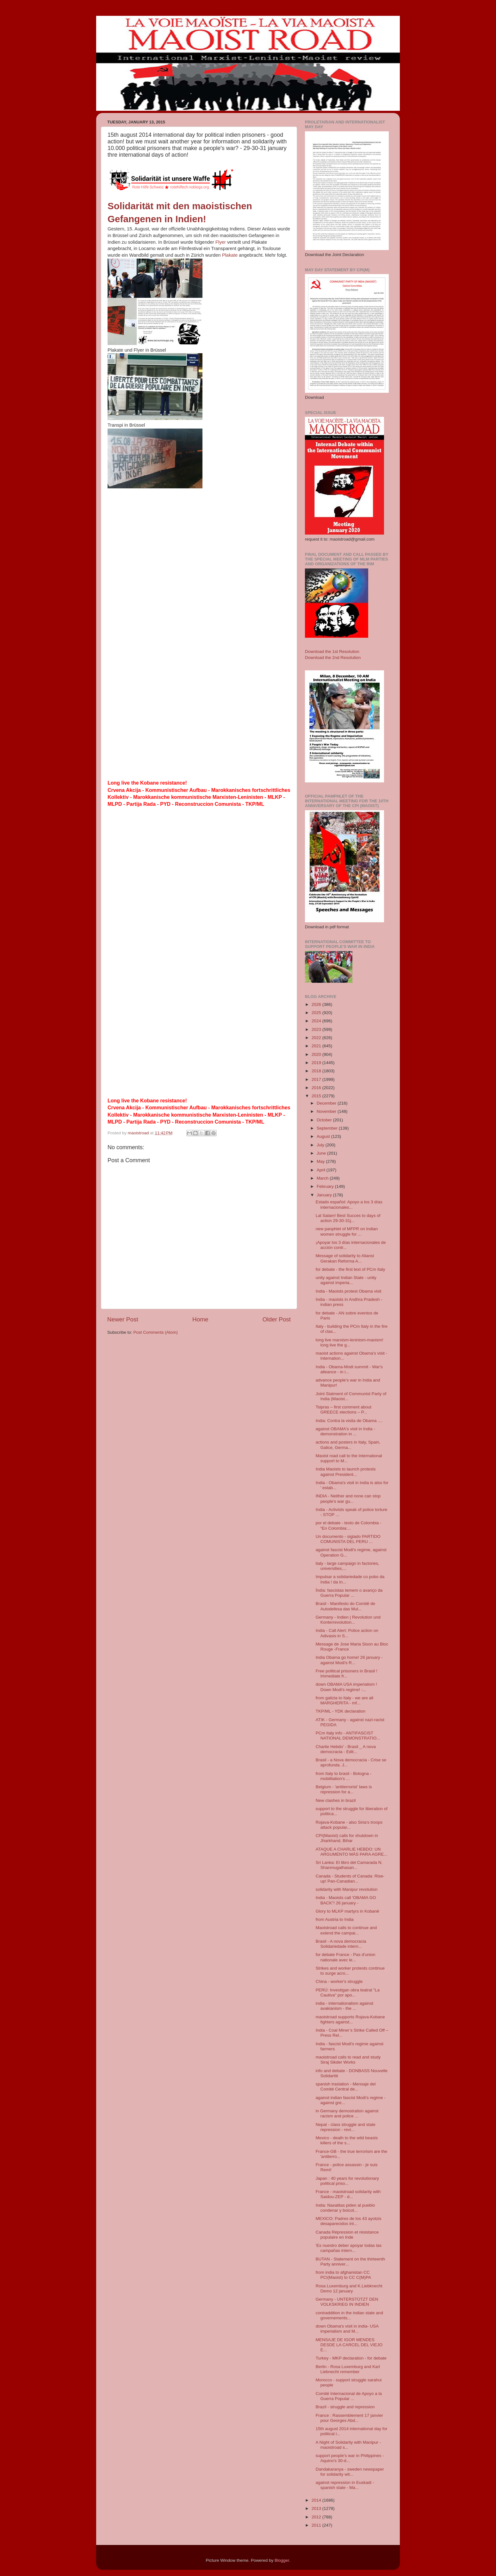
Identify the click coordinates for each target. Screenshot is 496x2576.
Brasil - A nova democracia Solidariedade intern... (341, 1944)
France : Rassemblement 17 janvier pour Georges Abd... (349, 2418)
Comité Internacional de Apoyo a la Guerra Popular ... (349, 2396)
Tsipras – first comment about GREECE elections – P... (343, 1409)
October (325, 1120)
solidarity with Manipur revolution (347, 1889)
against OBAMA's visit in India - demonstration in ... (345, 1431)
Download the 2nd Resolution (333, 657)
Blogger (282, 2560)
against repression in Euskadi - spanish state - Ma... (345, 2485)
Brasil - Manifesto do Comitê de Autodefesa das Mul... (345, 1606)
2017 (317, 1079)
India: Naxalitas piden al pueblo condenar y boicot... (345, 2208)
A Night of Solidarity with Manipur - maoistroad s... (348, 2445)
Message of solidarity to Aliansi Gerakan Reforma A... (345, 1258)
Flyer (220, 242)
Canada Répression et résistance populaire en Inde (347, 2235)
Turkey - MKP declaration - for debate (351, 2358)
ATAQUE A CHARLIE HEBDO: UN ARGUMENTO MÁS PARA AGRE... (352, 1852)
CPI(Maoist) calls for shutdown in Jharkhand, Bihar (347, 1838)
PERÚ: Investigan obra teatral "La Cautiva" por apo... (348, 1992)
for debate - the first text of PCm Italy (350, 1269)
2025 (317, 1012)
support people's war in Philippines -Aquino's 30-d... (350, 2458)
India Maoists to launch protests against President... (346, 1471)
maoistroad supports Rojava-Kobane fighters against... (350, 2019)
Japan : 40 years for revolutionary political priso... (347, 2181)
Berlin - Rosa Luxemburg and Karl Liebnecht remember (348, 2369)
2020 (317, 1054)
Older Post (277, 1319)
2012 (317, 2517)
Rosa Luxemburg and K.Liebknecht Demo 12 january (349, 2288)
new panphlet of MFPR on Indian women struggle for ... (347, 1231)
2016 (317, 1087)
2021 (317, 1046)
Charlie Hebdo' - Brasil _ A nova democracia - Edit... (346, 1749)
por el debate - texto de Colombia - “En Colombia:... (348, 1525)
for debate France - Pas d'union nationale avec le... (345, 1957)
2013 (317, 2508)
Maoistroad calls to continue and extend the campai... (346, 1930)
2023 (317, 1029)
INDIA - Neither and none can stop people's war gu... (348, 1498)
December (327, 1103)
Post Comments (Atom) (155, 1332)
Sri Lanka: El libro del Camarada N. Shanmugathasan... (349, 1865)
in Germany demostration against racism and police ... (347, 2113)
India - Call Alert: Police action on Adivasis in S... (347, 1633)
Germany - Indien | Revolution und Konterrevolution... (348, 1620)
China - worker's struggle (339, 1981)
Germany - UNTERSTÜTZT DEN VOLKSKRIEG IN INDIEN (347, 2302)
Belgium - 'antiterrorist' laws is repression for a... (344, 1789)
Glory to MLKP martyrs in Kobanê (347, 1911)
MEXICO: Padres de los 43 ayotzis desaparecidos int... (348, 2221)
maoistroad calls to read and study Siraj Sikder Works (348, 2060)
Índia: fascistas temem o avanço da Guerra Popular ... (349, 1593)
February (326, 1186)
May (321, 1161)
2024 (317, 1020)
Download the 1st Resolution (332, 651)
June (322, 1153)
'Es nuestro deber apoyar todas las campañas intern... (348, 2248)
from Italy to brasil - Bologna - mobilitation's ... (343, 1776)
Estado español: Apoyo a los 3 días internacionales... (349, 1204)
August (324, 1136)
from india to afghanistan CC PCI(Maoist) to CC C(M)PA (343, 2275)
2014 (317, 2500)
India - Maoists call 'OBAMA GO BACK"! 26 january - (346, 1900)
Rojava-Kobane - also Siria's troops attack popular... (349, 1825)
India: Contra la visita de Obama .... (349, 1420)
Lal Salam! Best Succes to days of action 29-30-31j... (348, 1218)
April (321, 1170)
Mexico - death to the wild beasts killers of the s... (347, 2140)
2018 (317, 1071)
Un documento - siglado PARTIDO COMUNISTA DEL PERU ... (348, 1539)
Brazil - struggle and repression (345, 2406)
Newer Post (122, 1319)
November (327, 1111)
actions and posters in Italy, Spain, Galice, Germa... (348, 1445)
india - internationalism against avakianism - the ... (344, 2006)
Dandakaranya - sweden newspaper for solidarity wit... (350, 2472)
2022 (317, 1037)
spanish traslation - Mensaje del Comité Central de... (346, 2086)
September (328, 1128)
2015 (317, 1096)
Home (200, 1319)
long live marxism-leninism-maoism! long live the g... (349, 1342)
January (325, 1195)
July (321, 1145)
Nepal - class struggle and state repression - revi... (345, 2127)
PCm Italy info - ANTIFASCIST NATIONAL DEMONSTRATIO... (348, 1735)
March (323, 1178)
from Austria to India (335, 1919)
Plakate (230, 255)
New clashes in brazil (336, 1800)
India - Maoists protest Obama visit (348, 1291)
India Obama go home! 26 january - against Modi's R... (349, 1660)
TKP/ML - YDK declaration (341, 1711)
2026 (317, 1004)
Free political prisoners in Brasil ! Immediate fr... (346, 1673)
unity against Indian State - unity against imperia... (346, 1280)
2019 (317, 1062)
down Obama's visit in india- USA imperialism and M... (347, 2329)
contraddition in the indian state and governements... (349, 2315)
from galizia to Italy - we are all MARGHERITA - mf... (344, 1700)
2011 (317, 2525)
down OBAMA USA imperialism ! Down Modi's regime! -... (346, 1687)
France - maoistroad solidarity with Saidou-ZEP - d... (348, 2194)
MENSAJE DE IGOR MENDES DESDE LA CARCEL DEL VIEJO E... (349, 2344)
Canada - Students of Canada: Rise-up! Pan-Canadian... (350, 1878)
